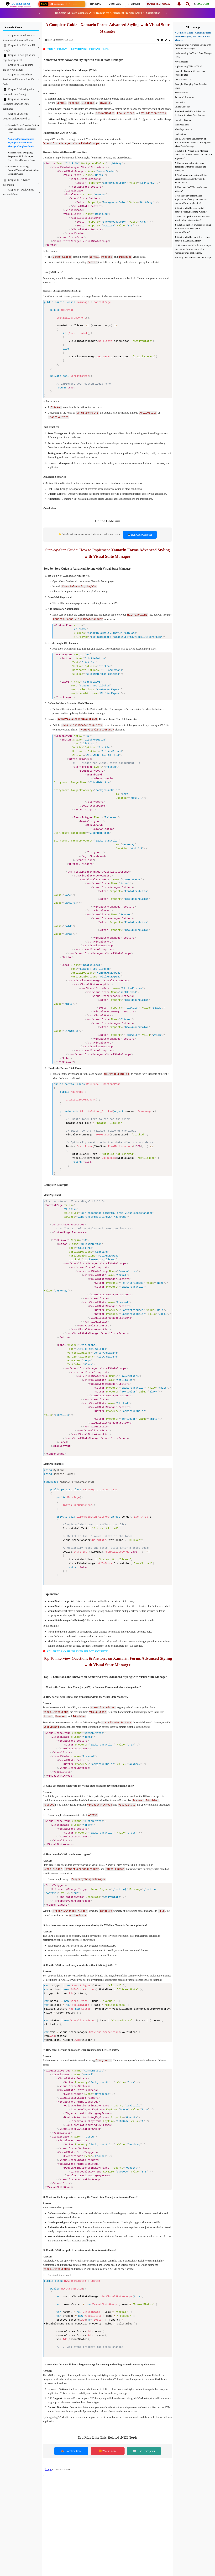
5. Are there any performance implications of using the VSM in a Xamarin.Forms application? (191, 199)
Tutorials (114, 3)
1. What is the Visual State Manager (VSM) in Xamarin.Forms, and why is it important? (193, 155)
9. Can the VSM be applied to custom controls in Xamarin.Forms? (192, 239)
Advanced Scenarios (184, 97)
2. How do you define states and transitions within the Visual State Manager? (190, 167)
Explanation (180, 134)
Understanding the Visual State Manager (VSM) (193, 55)
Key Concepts (181, 61)
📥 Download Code (71, 2441)
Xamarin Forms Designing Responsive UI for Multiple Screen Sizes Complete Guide (21, 156)
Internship (134, 3)
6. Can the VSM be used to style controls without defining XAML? (191, 210)
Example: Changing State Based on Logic (191, 86)
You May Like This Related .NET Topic (193, 257)
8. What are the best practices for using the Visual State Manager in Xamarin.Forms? (193, 229)
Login (48, 2460)
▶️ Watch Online (108, 2441)
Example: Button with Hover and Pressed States (190, 73)
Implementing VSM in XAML (189, 66)
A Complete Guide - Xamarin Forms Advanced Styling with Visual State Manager (193, 36)
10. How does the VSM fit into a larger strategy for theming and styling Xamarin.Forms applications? (193, 249)
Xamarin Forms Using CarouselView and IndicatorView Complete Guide (23, 170)
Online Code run (182, 106)
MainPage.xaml (182, 124)
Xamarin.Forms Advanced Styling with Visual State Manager (193, 47)
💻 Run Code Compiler (139, 532)
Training (95, 3)
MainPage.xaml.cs (183, 129)
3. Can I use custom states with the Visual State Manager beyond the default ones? (191, 179)
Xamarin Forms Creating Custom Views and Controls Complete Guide (23, 129)
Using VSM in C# (183, 79)
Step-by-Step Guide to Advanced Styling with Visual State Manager (191, 113)
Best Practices (181, 92)
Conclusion (180, 102)
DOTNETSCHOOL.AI (159, 3)
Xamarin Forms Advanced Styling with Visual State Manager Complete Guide (21, 143)
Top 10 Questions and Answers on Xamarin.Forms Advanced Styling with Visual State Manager (193, 142)
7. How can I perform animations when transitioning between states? (193, 218)
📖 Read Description (144, 2441)
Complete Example (184, 120)
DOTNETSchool (17, 3)
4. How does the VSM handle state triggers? (191, 189)
